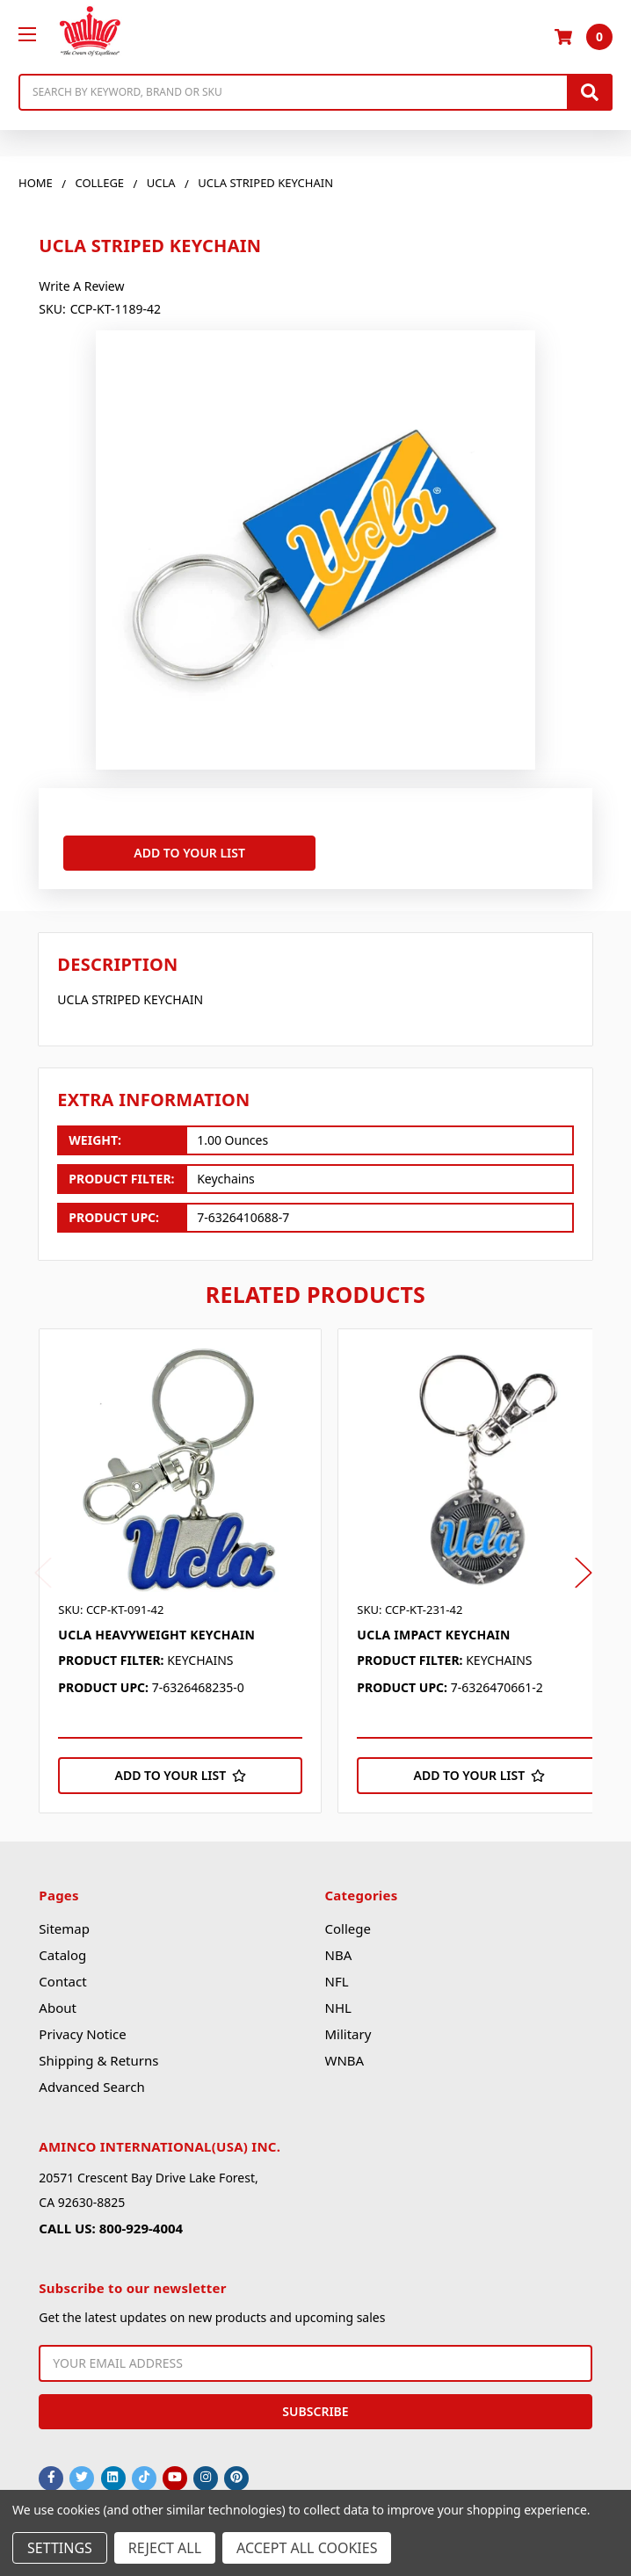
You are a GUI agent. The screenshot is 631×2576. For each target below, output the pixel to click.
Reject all (164, 2548)
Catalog (62, 1955)
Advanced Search (91, 2086)
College (347, 1928)
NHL (337, 2007)
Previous (43, 1572)
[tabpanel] (188, 1571)
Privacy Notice (82, 2034)
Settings (59, 2548)
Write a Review (81, 286)
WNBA (344, 2060)
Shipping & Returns (98, 2060)
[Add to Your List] (180, 1775)
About (57, 2007)
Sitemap (64, 1928)
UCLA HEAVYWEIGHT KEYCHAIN (156, 1635)
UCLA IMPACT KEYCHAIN (433, 1635)
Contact (62, 1981)
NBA (338, 1955)
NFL (336, 1981)
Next (583, 1572)
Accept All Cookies (306, 2548)
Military (347, 2034)
